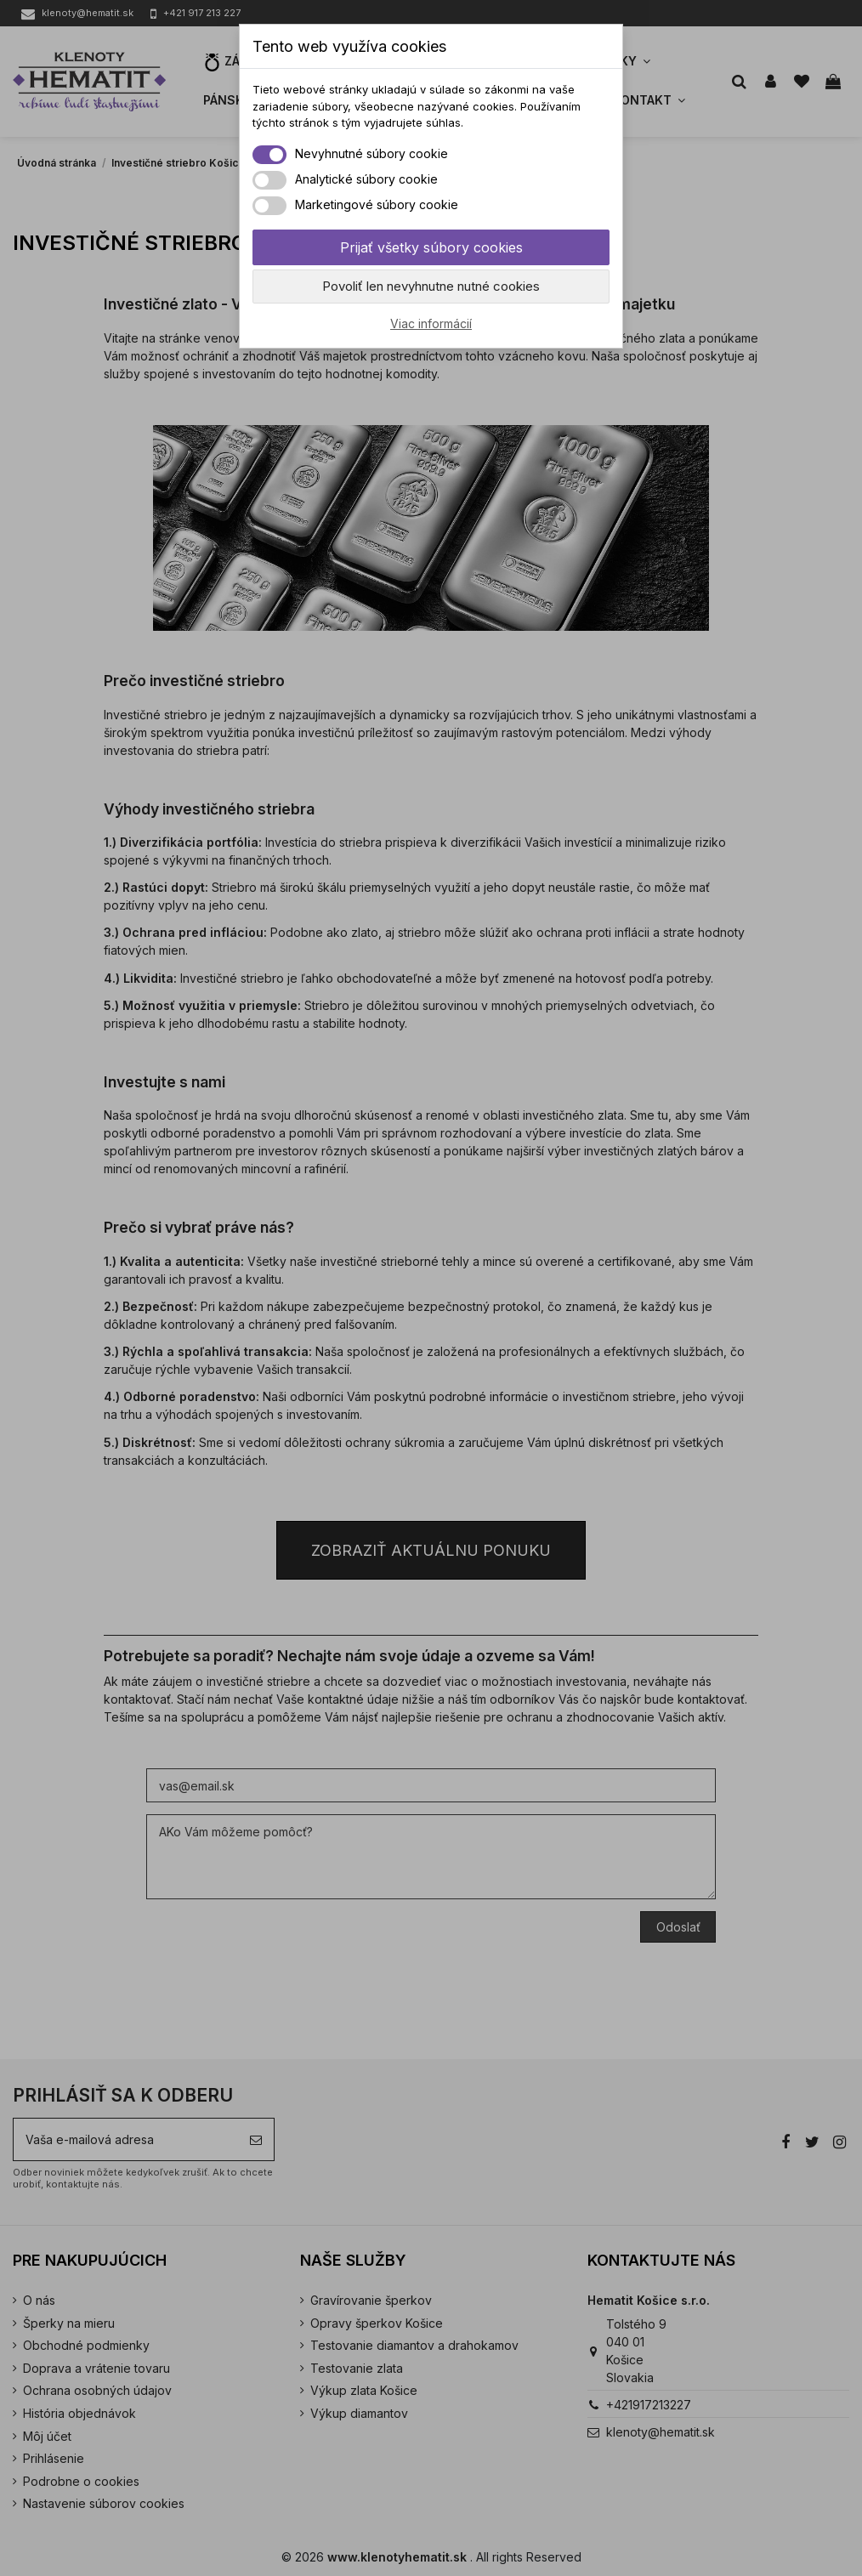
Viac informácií (431, 323)
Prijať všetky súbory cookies (431, 247)
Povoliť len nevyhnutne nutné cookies (431, 286)
